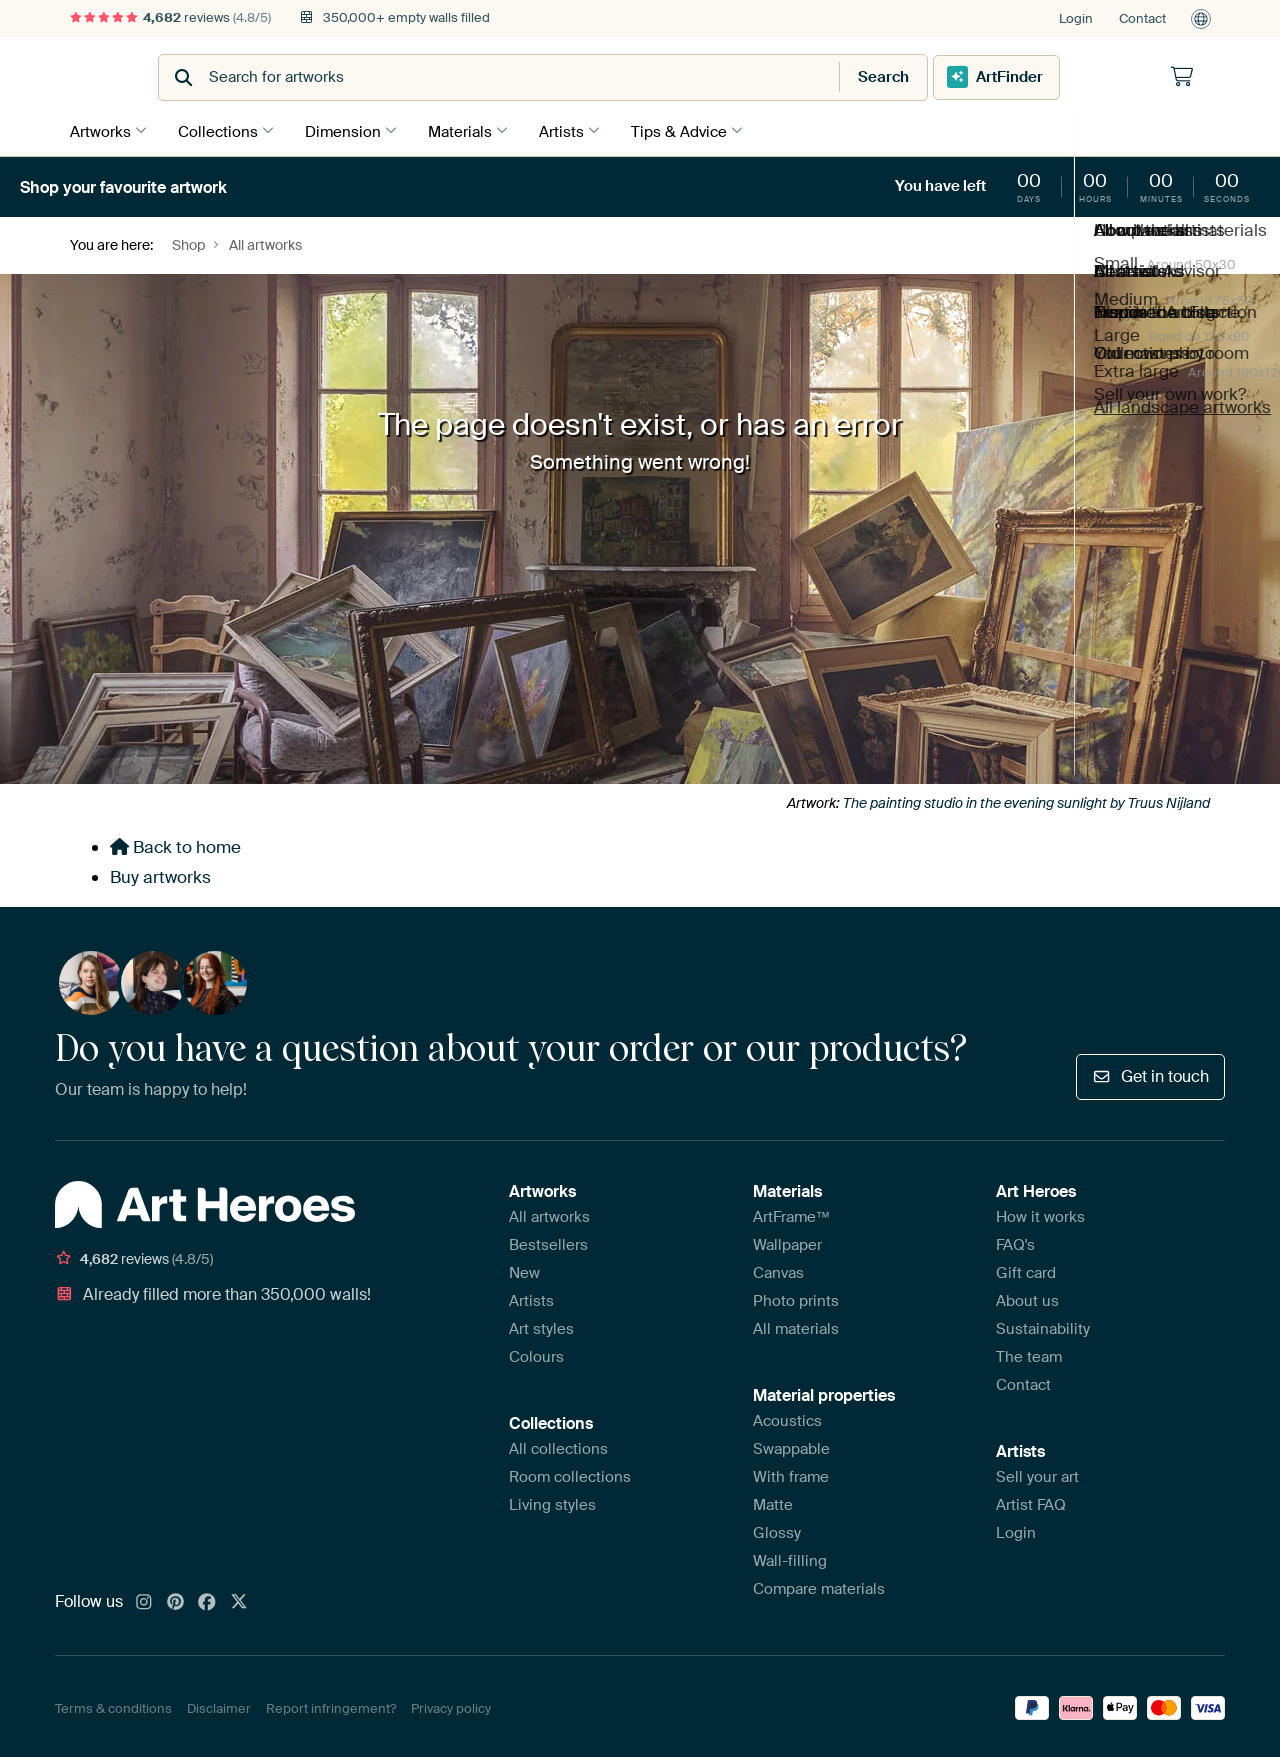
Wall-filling (790, 1558)
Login (1076, 18)
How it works (1040, 1214)
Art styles (541, 1326)
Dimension (353, 129)
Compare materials (819, 1586)
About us (1027, 1298)
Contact (1142, 18)
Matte (773, 1502)
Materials (475, 129)
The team (1029, 1354)
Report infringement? (331, 1704)
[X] (239, 1600)
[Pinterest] (176, 1600)
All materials (796, 1326)
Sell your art (1037, 1474)
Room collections (570, 1474)
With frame (791, 1474)
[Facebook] (207, 1600)
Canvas (778, 1270)
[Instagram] (144, 1600)
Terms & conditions (113, 1704)
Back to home (175, 844)
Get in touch (1150, 1072)
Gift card (1026, 1270)
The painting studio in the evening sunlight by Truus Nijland (1026, 800)
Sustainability (1043, 1326)
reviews (170, 17)
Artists (581, 129)
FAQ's (1015, 1242)
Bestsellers (548, 1242)
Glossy (777, 1530)
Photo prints (796, 1298)
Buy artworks (160, 874)
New (524, 1270)
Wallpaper (787, 1242)
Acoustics (787, 1418)
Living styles (552, 1502)
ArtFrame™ (792, 1214)
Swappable (791, 1446)
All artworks (549, 1214)
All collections (558, 1446)
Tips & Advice (704, 129)
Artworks (100, 129)
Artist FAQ (1031, 1502)
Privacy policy (451, 1704)
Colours (536, 1354)
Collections (223, 129)
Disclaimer (219, 1704)
